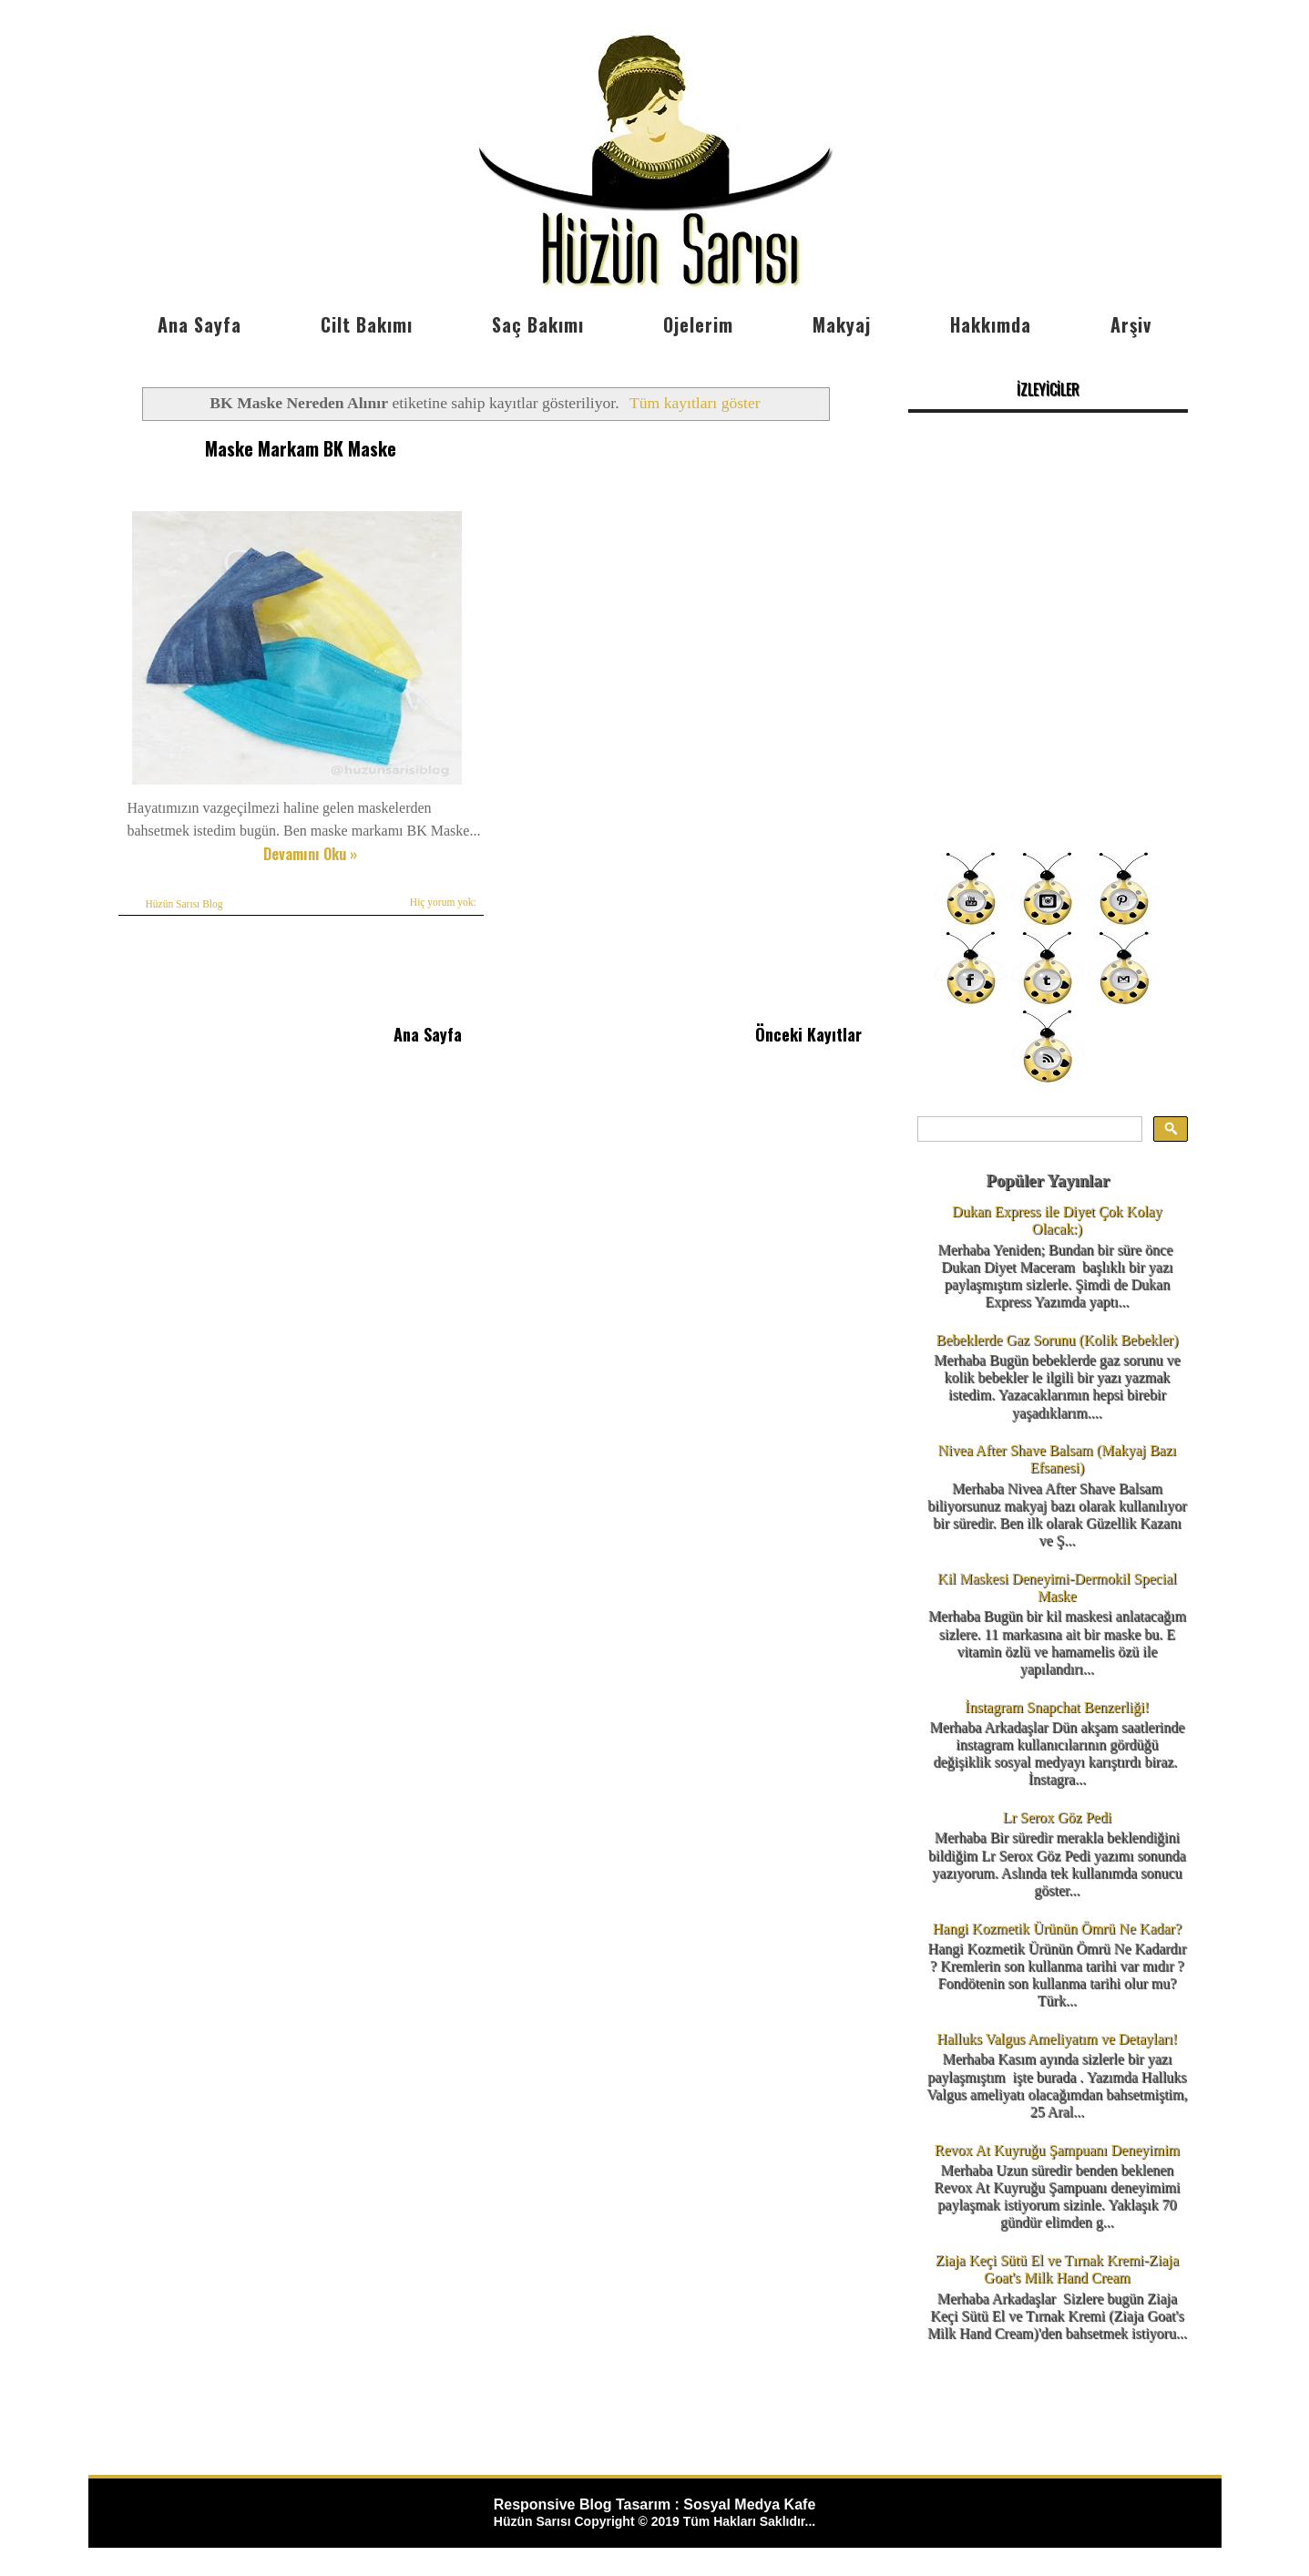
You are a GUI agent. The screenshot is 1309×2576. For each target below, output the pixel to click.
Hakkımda (990, 324)
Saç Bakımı (538, 324)
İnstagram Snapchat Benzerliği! (1057, 1707)
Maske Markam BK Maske (300, 448)
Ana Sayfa (199, 324)
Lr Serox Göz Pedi (1057, 1817)
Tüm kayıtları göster (695, 403)
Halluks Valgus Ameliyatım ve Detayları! (1057, 2039)
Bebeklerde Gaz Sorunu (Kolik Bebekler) (1057, 1340)
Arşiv (1130, 324)
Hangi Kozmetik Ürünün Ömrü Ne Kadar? (1057, 1928)
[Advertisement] (1048, 711)
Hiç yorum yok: (443, 902)
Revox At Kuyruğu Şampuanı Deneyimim (1057, 2150)
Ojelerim (698, 324)
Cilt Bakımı (367, 324)
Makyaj (842, 324)
